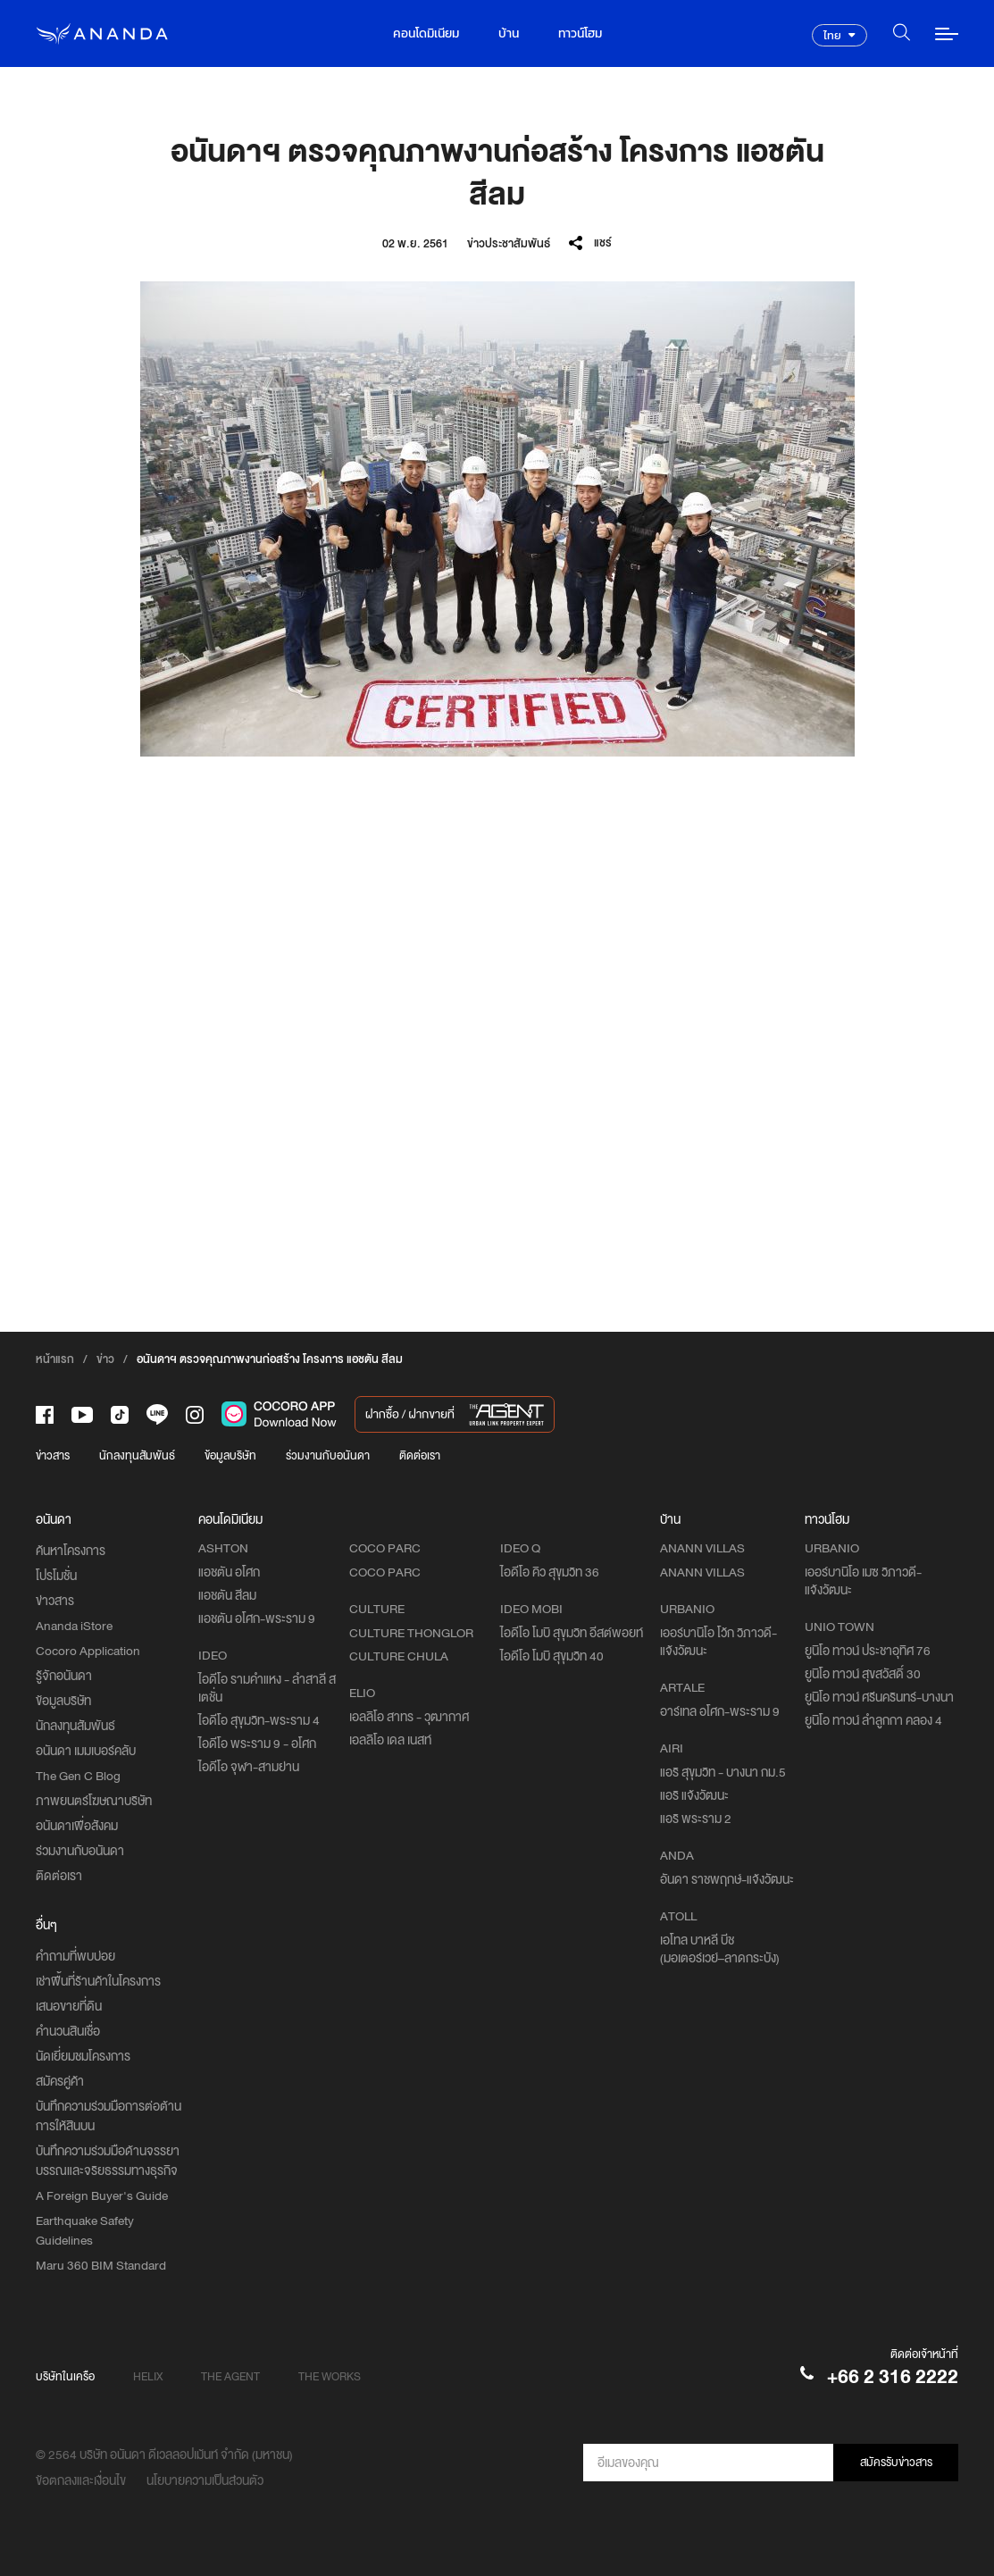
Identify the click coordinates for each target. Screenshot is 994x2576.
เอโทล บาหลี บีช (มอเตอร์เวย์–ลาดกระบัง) (720, 1949)
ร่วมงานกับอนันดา (328, 1455)
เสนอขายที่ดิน (69, 2006)
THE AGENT (230, 2376)
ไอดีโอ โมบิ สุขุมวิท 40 (552, 1656)
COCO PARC (385, 1572)
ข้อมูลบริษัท (230, 1455)
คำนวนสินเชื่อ (68, 2031)
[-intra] (195, 1415)
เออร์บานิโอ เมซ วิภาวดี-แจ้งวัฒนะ (863, 1581)
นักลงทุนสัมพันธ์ (137, 1455)
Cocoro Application (88, 1650)
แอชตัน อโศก (229, 1572)
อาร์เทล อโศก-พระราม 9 (720, 1711)
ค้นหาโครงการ (70, 1550)
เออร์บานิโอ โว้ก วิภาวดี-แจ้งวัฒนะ (718, 1642)
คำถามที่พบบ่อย (75, 1956)
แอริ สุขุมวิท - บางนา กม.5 (723, 1772)
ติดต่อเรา (419, 1455)
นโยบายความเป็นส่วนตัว (204, 2480)
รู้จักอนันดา (64, 1675)
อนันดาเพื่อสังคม (77, 1825)
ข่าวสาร (53, 1455)
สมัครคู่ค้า (60, 2081)
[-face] (45, 1415)
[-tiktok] (120, 1415)
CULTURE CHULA (398, 1656)
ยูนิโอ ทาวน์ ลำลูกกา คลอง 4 (873, 1720)
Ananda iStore (74, 1625)
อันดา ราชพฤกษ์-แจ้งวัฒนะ (727, 1879)
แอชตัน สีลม (227, 1595)
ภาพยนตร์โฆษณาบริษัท (94, 1800)
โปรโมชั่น (56, 1575)
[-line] (157, 1414)
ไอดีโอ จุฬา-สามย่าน (248, 1767)
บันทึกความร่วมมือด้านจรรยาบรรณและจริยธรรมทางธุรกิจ (108, 2160)
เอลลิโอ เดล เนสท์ (390, 1740)
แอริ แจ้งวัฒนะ (694, 1795)
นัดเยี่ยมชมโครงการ (83, 2056)
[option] (497, 519)
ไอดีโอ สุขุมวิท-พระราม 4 (259, 1720)
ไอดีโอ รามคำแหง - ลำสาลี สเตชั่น (267, 1688)
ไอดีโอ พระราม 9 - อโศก (257, 1743)
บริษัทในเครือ (65, 2376)
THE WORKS (329, 2376)
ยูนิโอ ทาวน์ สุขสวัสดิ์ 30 (863, 1674)
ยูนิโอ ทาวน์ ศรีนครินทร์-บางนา (879, 1697)
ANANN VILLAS (702, 1572)
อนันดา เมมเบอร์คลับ (86, 1750)
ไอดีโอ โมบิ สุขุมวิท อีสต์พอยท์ (571, 1633)
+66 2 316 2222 (892, 2376)
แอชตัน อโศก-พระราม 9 (256, 1618)
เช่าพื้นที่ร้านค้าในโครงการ (98, 1981)
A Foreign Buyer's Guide (102, 2195)
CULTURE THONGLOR (411, 1633)
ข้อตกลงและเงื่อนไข (81, 2480)
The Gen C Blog (78, 1775)
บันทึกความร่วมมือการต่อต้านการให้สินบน (108, 2116)
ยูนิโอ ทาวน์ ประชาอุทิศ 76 (868, 1651)
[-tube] (82, 1415)
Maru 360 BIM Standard (101, 2265)
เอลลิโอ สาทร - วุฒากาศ (409, 1717)
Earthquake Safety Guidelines (85, 2230)
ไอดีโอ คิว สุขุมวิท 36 (549, 1572)
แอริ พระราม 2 (695, 1818)
